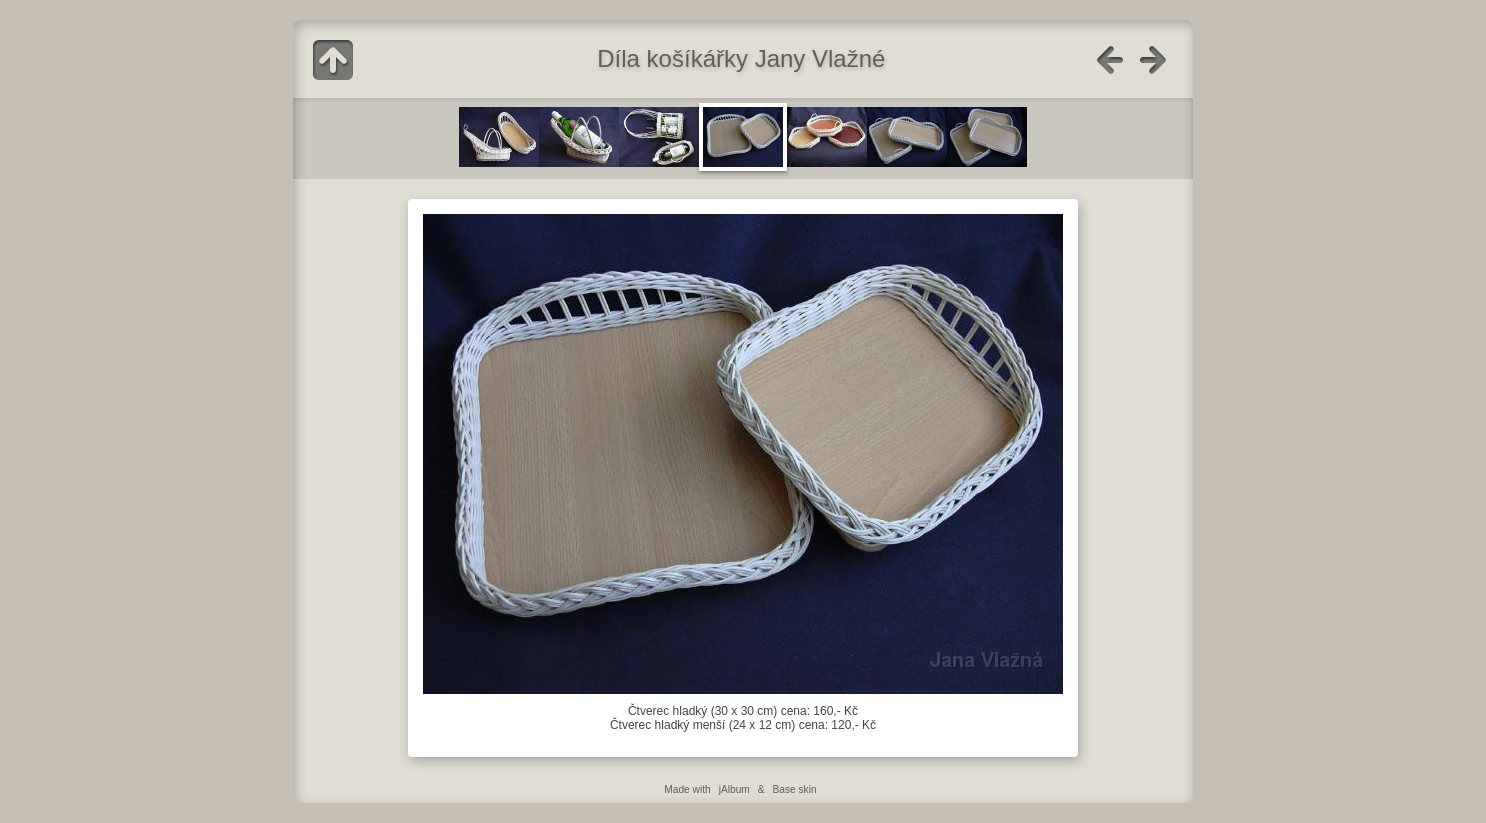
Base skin (794, 789)
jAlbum (734, 789)
